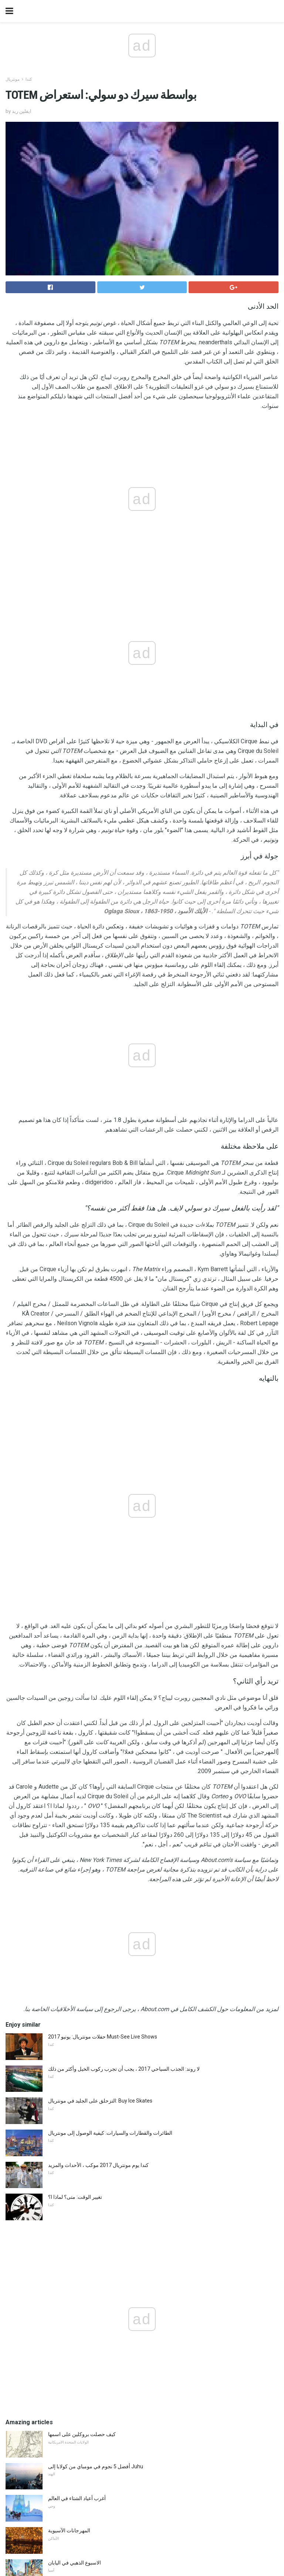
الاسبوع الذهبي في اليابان (74, 2563)
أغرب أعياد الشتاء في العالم (77, 2498)
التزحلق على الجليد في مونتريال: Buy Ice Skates (100, 2101)
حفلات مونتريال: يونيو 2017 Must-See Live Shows (102, 2037)
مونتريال (13, 79)
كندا (29, 79)
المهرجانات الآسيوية (69, 2530)
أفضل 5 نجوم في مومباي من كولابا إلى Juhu (95, 2466)
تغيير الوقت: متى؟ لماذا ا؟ (75, 2197)
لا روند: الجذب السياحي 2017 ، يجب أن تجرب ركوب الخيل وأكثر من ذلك (124, 2069)
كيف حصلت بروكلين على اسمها (82, 2434)
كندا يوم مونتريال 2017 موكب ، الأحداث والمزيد (98, 2165)
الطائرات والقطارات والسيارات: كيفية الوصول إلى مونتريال (110, 2133)
